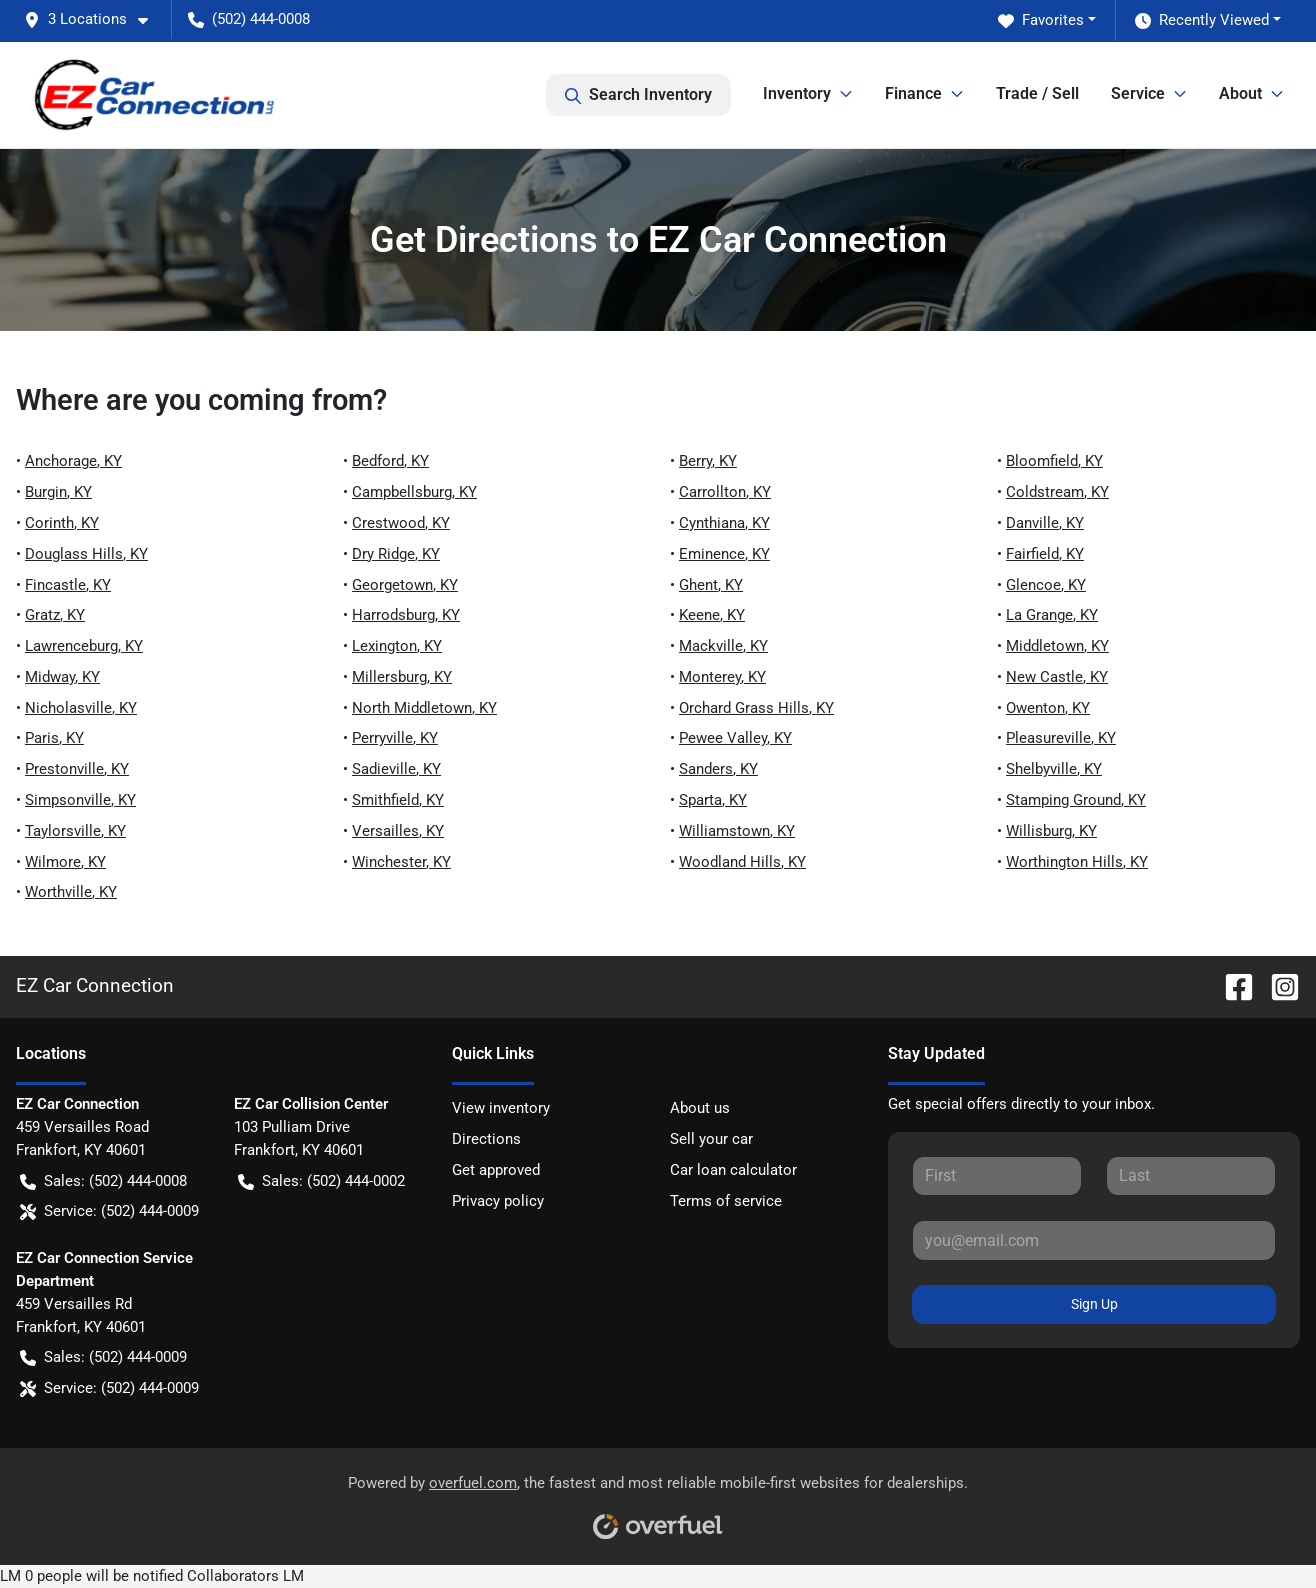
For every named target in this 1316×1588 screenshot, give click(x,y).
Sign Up (1094, 1304)
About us (700, 1108)
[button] (94, 19)
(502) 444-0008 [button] (249, 19)
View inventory (501, 1108)
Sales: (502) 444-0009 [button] (103, 1357)
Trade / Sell (1037, 93)
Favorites (1041, 20)
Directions (486, 1139)
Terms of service (726, 1201)
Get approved (496, 1170)
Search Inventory (638, 95)
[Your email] (1094, 1240)
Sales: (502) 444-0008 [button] (103, 1181)
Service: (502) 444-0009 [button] (109, 1211)
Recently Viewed (1202, 20)
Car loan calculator (733, 1170)
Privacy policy (498, 1201)
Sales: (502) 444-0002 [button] (321, 1181)
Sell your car (711, 1139)
